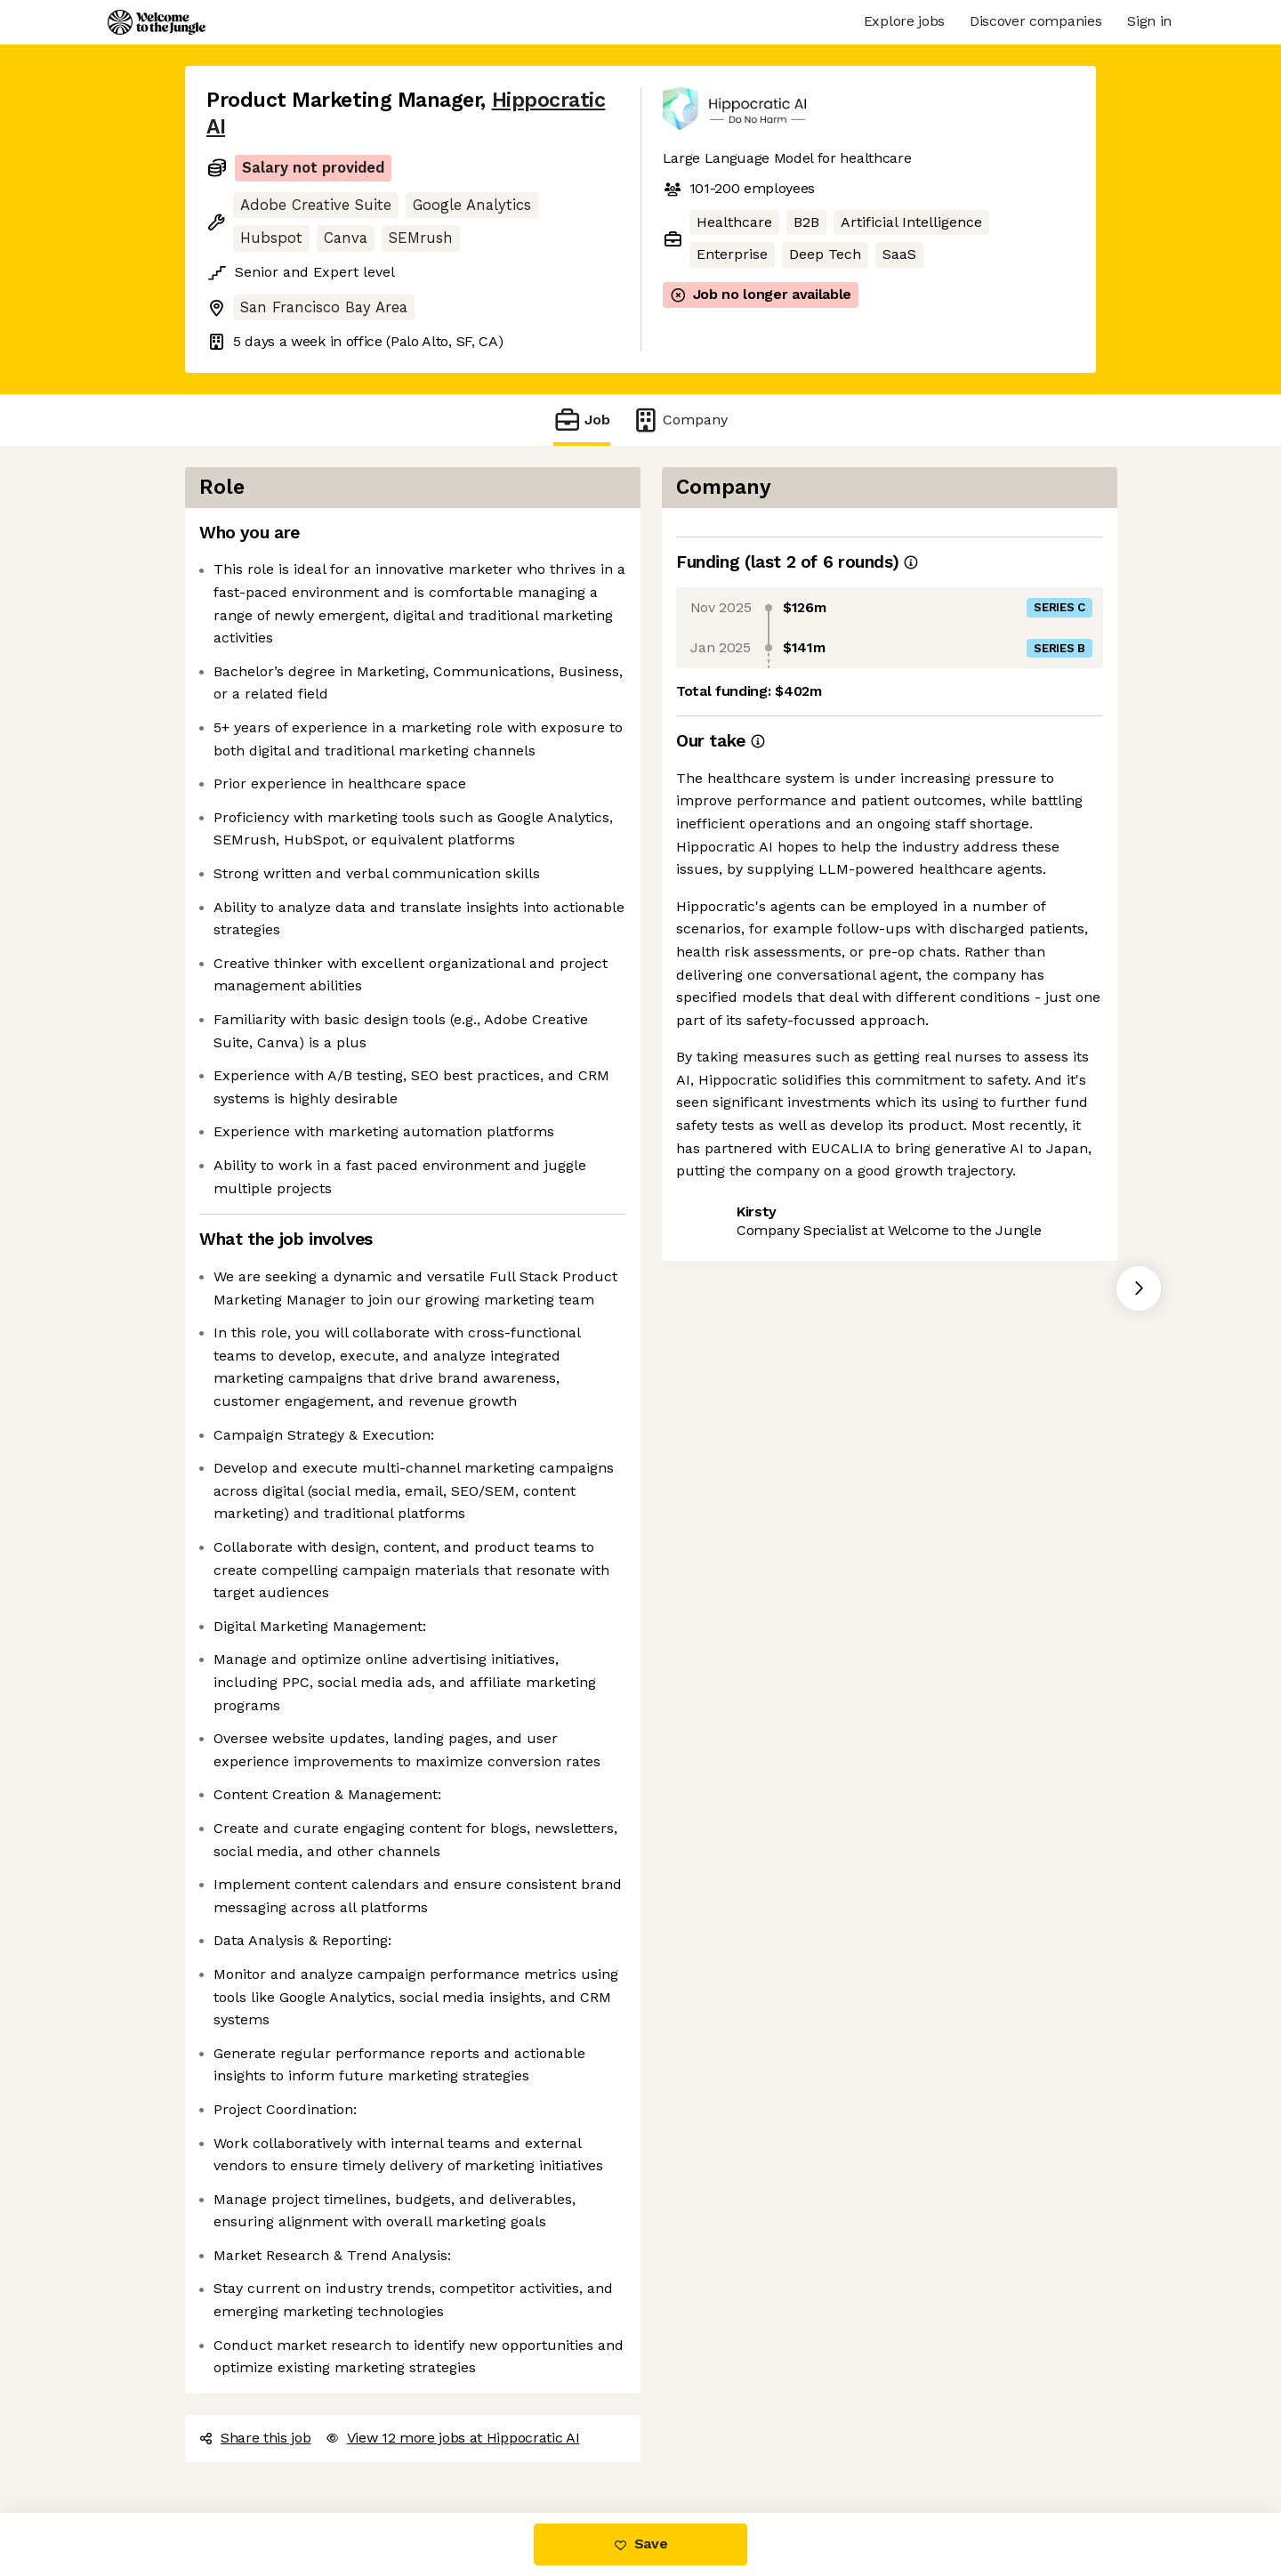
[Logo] (156, 22)
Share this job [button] (255, 2437)
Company (680, 419)
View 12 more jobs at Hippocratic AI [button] (453, 2437)
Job (581, 419)
